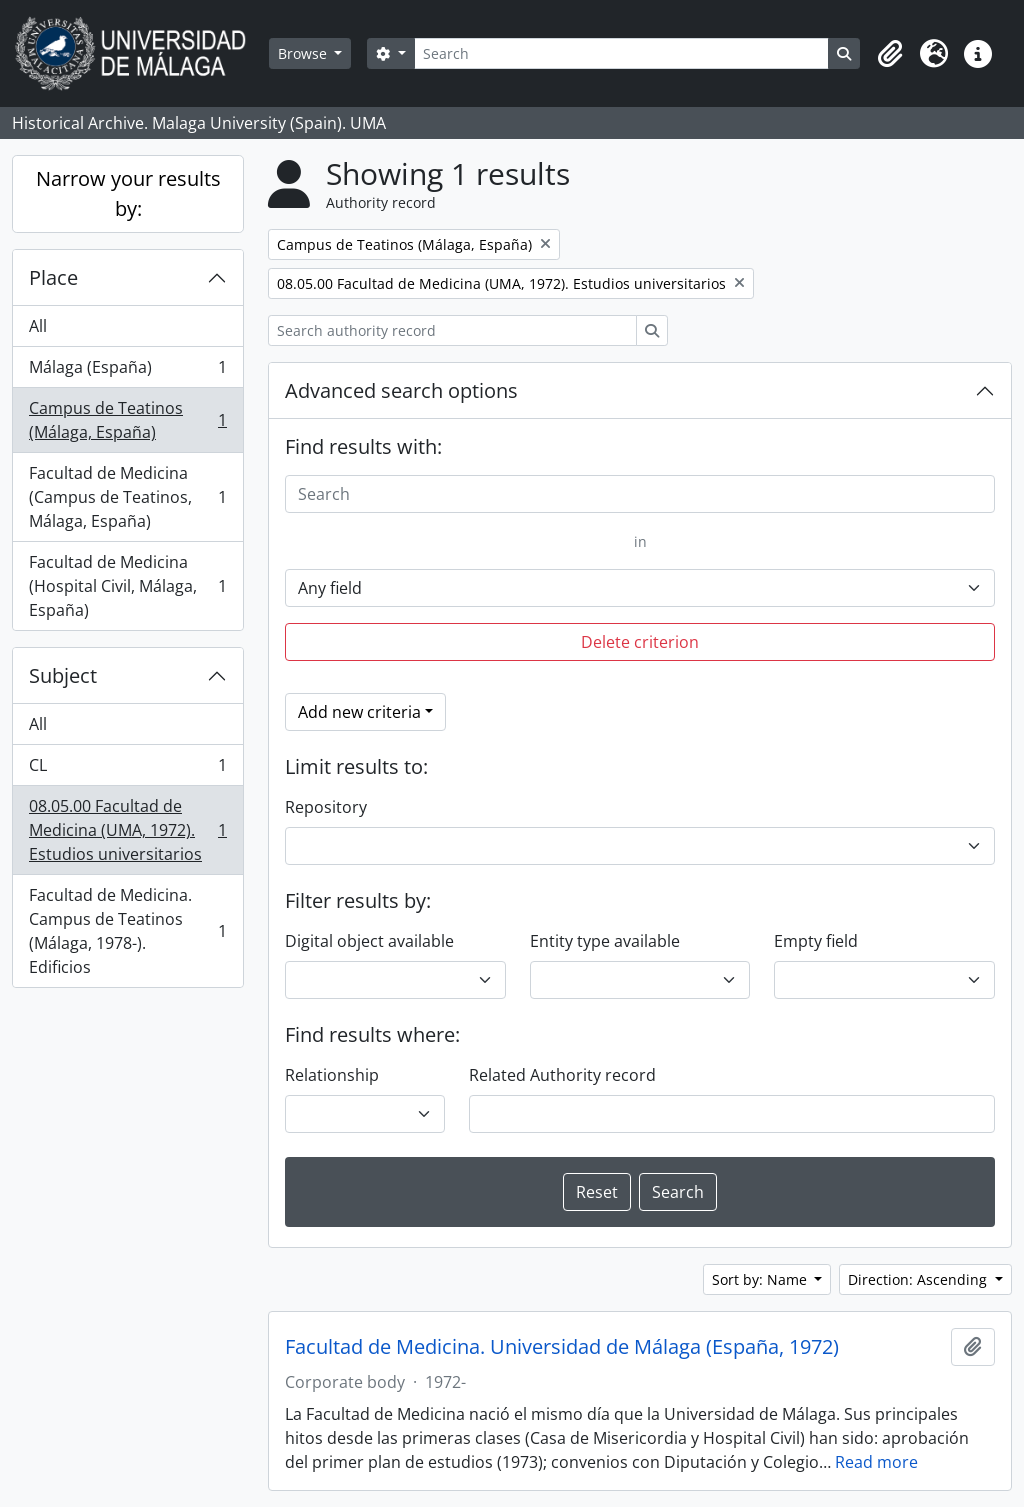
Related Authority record (562, 1075)
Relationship (332, 1075)
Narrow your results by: (128, 193)
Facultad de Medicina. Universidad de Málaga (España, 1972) (562, 1347)
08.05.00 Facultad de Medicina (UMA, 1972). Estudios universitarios (127, 830)
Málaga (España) (127, 371)
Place (53, 277)
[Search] (621, 53)
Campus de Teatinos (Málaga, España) (127, 420)
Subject (63, 675)
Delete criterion (640, 642)
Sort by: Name (761, 1279)
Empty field (816, 941)
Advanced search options (401, 390)
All (38, 326)
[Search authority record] (452, 330)
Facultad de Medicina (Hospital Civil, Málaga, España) (127, 586)
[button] (890, 54)
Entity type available (605, 941)
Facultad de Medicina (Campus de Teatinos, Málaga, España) (127, 497)
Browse (304, 53)
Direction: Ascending (919, 1279)
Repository (326, 807)
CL (127, 769)
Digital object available (369, 941)
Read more (876, 1462)
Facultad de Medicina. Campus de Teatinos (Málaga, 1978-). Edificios (127, 931)
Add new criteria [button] (359, 712)
